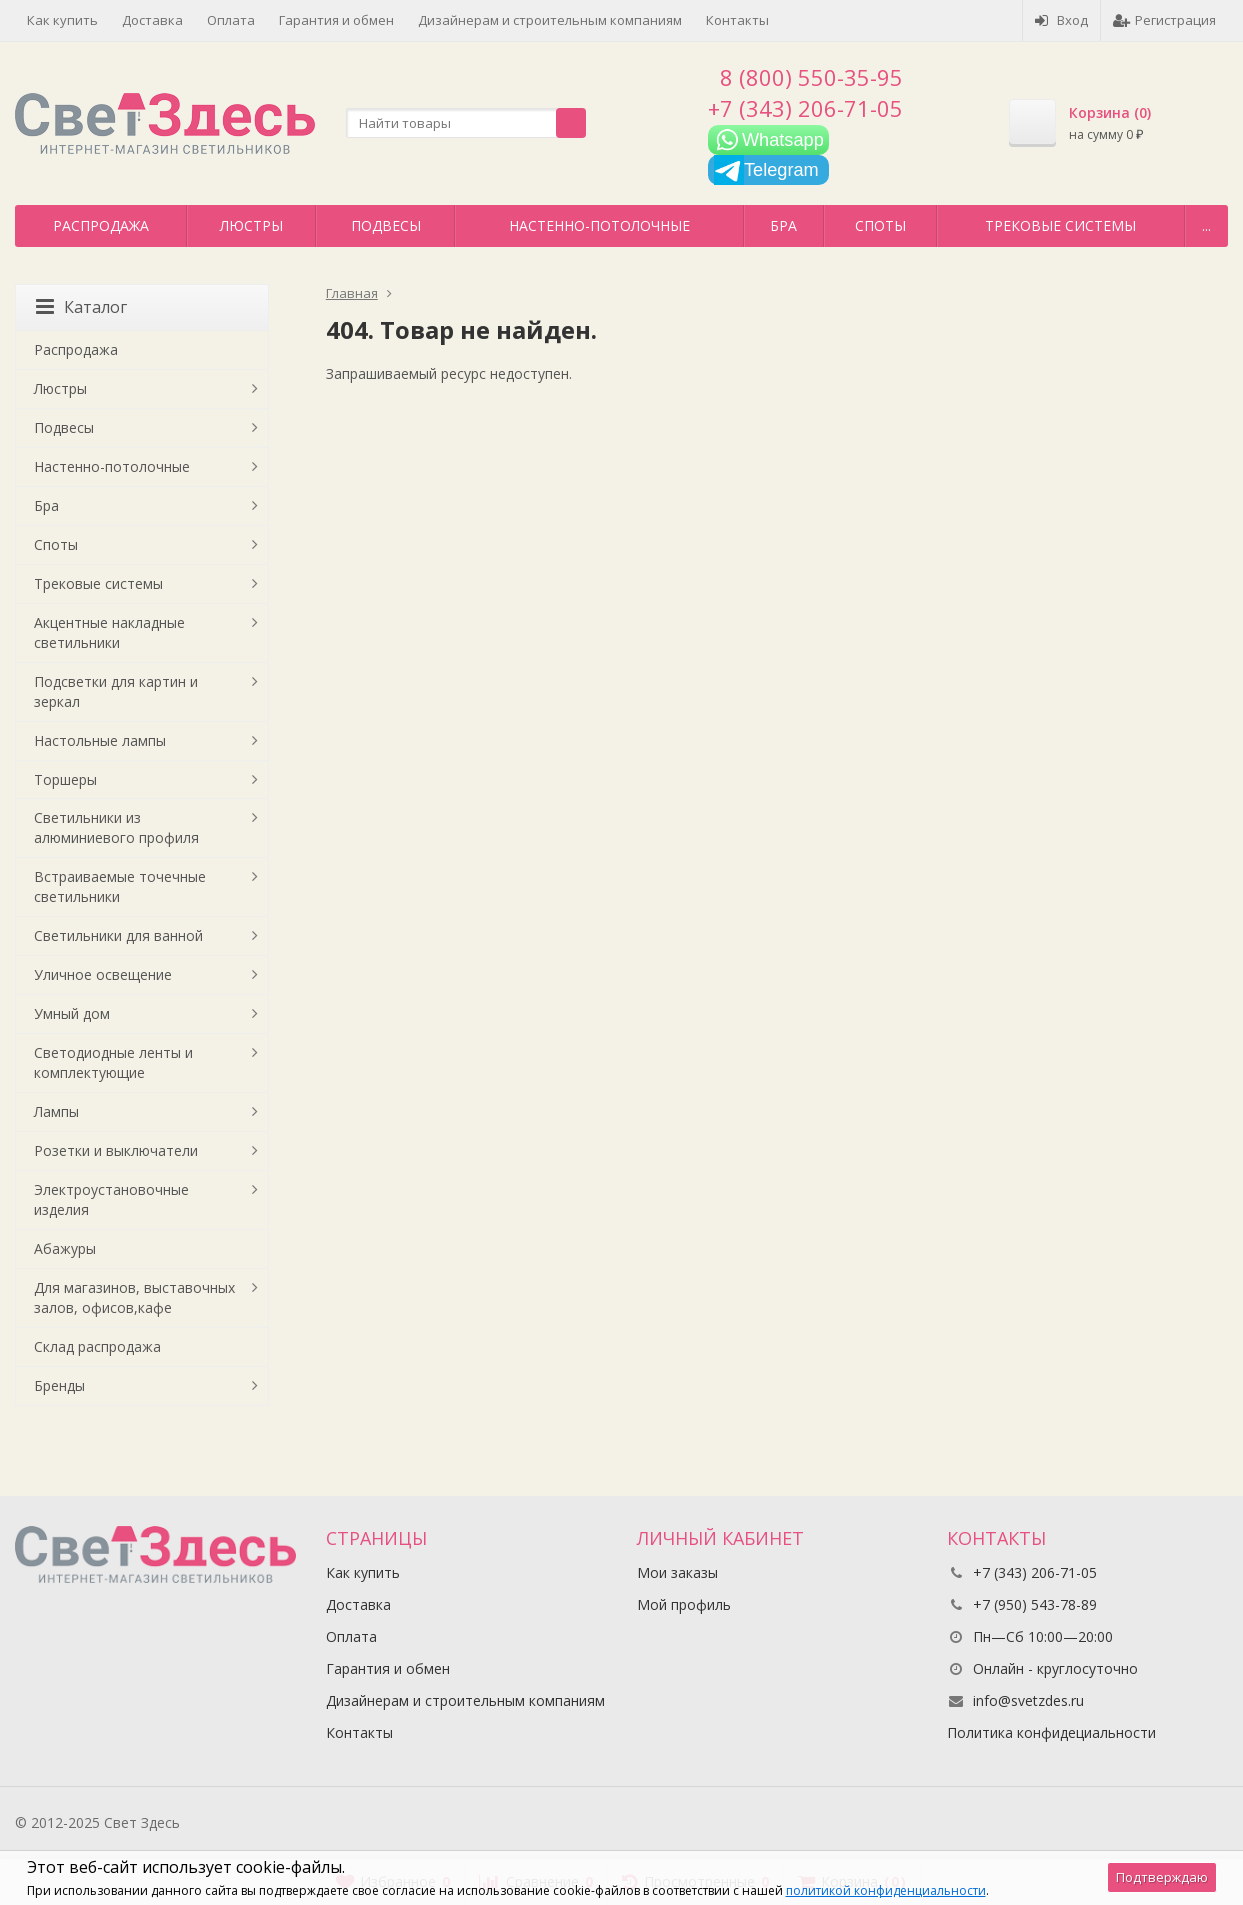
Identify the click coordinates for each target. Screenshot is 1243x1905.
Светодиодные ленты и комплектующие (113, 1062)
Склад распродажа (97, 1346)
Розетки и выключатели (116, 1150)
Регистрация (1164, 20)
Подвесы (386, 225)
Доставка (152, 20)
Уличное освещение (103, 974)
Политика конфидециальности (1051, 1732)
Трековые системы (1060, 225)
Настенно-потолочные (599, 225)
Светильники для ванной (118, 935)
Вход (1061, 20)
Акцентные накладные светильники (109, 632)
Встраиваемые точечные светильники (120, 886)
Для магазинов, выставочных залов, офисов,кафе (134, 1297)
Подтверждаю (1162, 1877)
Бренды (59, 1385)
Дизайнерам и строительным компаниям (550, 20)
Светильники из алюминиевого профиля (116, 827)
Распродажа (101, 225)
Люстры (251, 225)
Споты (880, 225)
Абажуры (65, 1248)
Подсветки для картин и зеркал (116, 691)
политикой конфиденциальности (886, 1890)
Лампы (56, 1111)
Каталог (81, 307)
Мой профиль (684, 1604)
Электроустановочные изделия (111, 1199)
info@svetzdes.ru (1028, 1700)
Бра (783, 225)
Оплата (231, 20)
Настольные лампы (100, 740)
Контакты (737, 20)
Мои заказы (677, 1572)
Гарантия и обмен (336, 20)
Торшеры (65, 779)
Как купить (62, 20)
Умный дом (72, 1013)
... (1206, 225)
